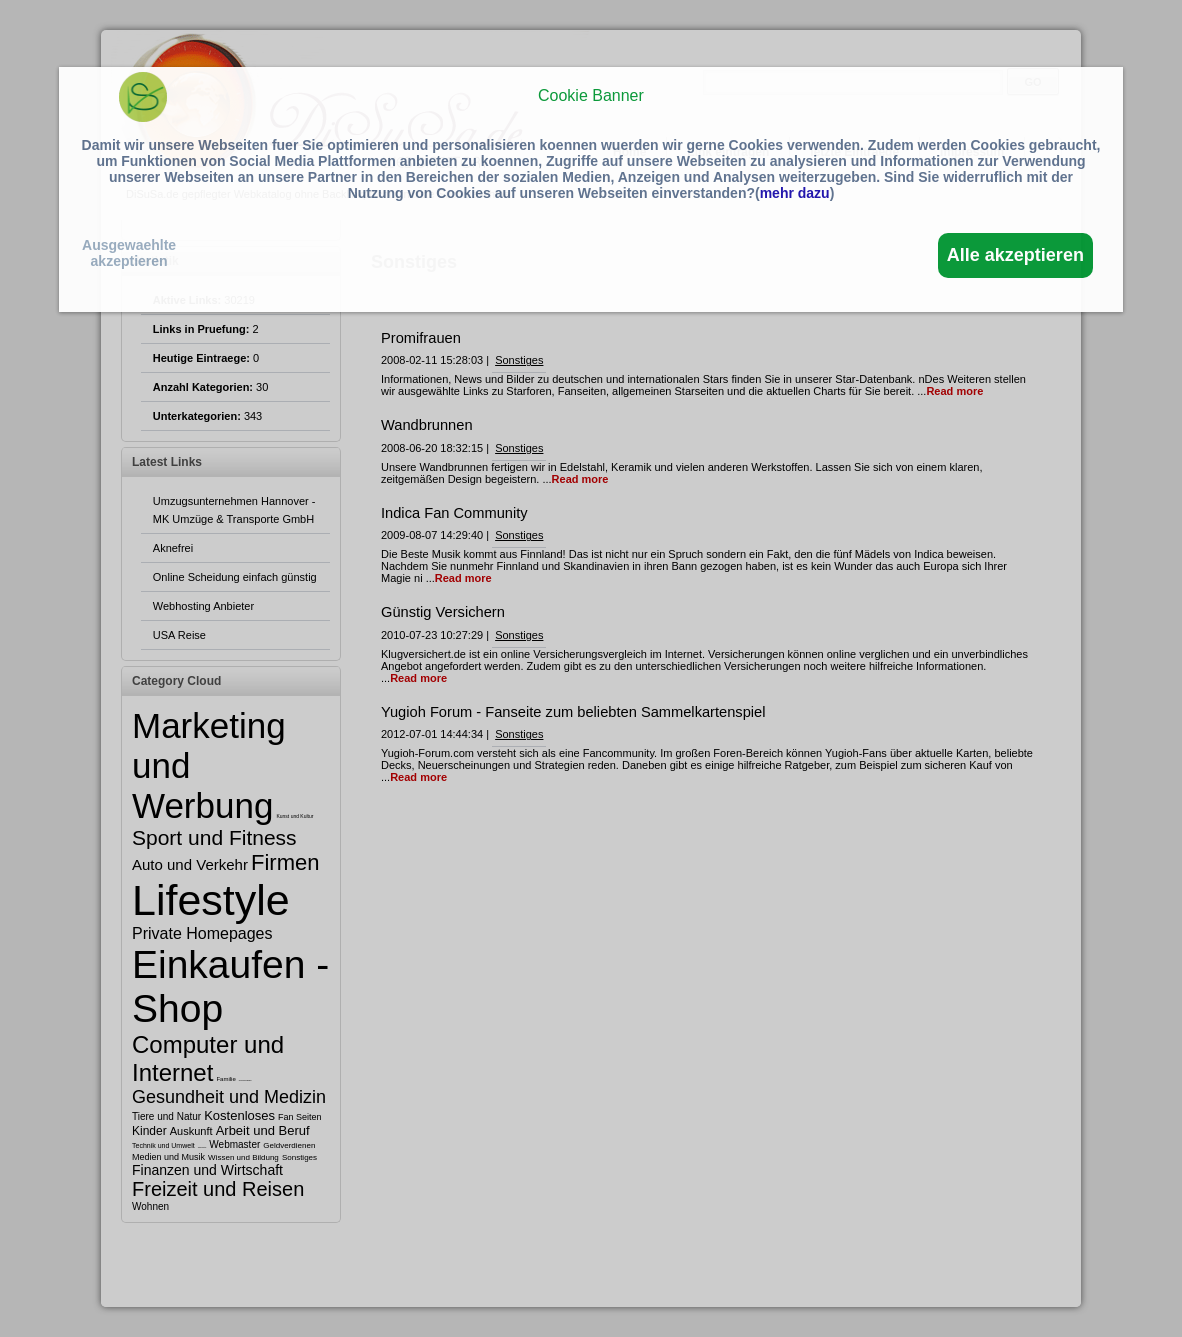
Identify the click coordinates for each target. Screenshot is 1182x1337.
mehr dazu (795, 193)
